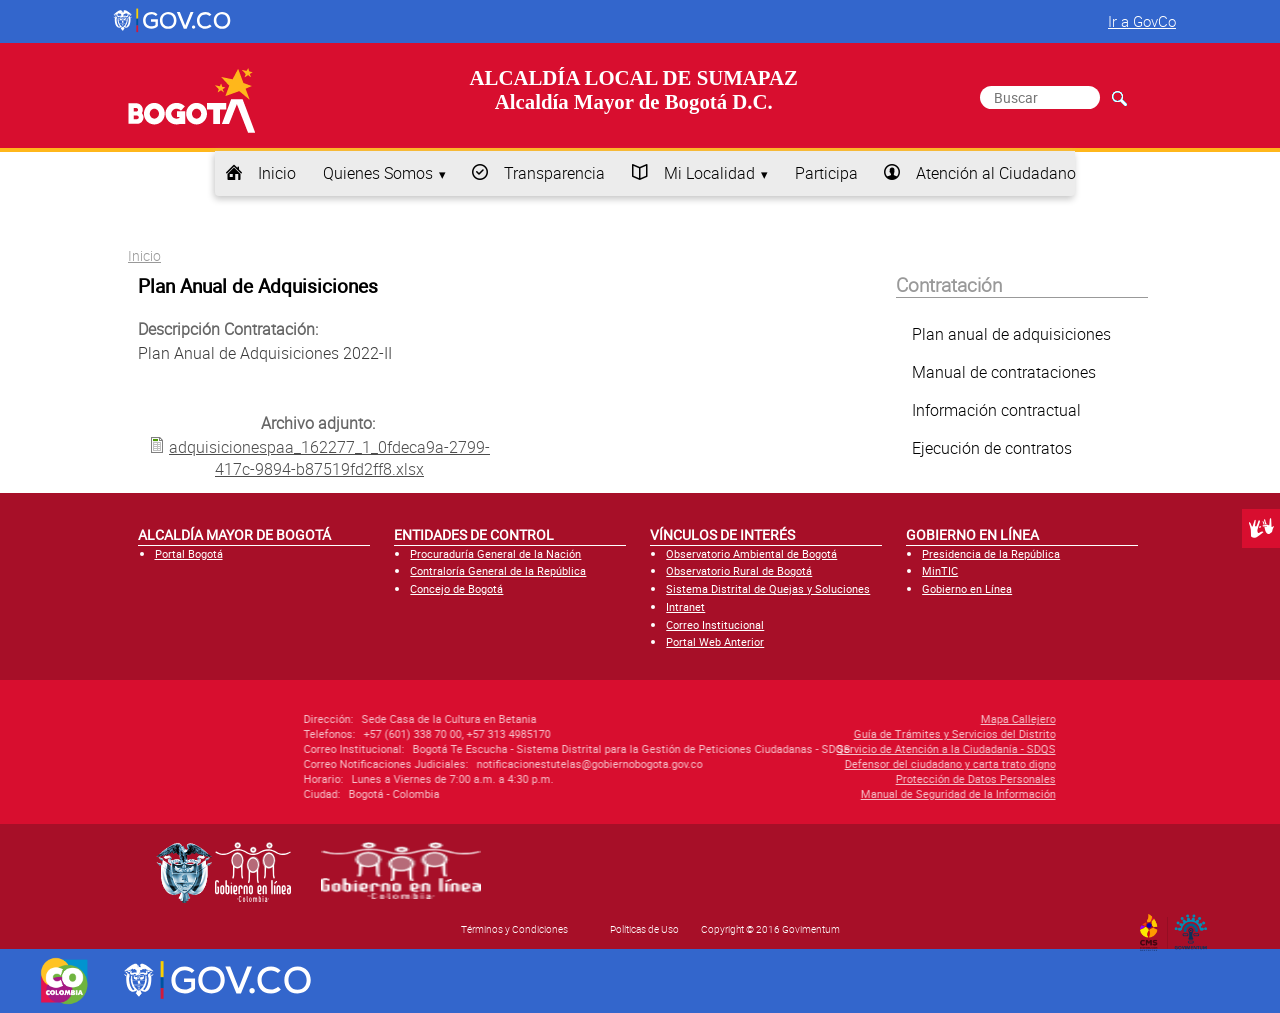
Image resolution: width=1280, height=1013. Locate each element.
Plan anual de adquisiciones (1011, 334)
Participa (826, 173)
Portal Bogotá (189, 553)
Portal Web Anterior (715, 641)
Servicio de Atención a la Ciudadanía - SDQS (826, 748)
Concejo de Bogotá (456, 588)
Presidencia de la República (991, 553)
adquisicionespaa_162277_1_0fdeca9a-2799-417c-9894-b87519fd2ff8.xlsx (329, 458)
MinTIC (940, 570)
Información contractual (996, 410)
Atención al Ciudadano (996, 173)
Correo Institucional (715, 624)
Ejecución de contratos (992, 448)
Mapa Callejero (898, 718)
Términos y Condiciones (514, 929)
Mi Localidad (709, 173)
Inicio (277, 173)
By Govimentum (1195, 926)
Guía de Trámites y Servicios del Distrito (835, 733)
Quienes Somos (378, 173)
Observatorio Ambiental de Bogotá (751, 553)
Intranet (685, 606)
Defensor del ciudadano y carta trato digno (830, 763)
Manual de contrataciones (1004, 372)
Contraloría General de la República (498, 570)
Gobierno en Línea (967, 588)
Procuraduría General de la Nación (495, 553)
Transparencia (554, 173)
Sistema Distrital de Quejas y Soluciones (768, 588)
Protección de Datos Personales (856, 778)
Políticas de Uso (644, 929)
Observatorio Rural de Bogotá (739, 570)
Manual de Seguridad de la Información (838, 793)
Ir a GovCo (1142, 21)
